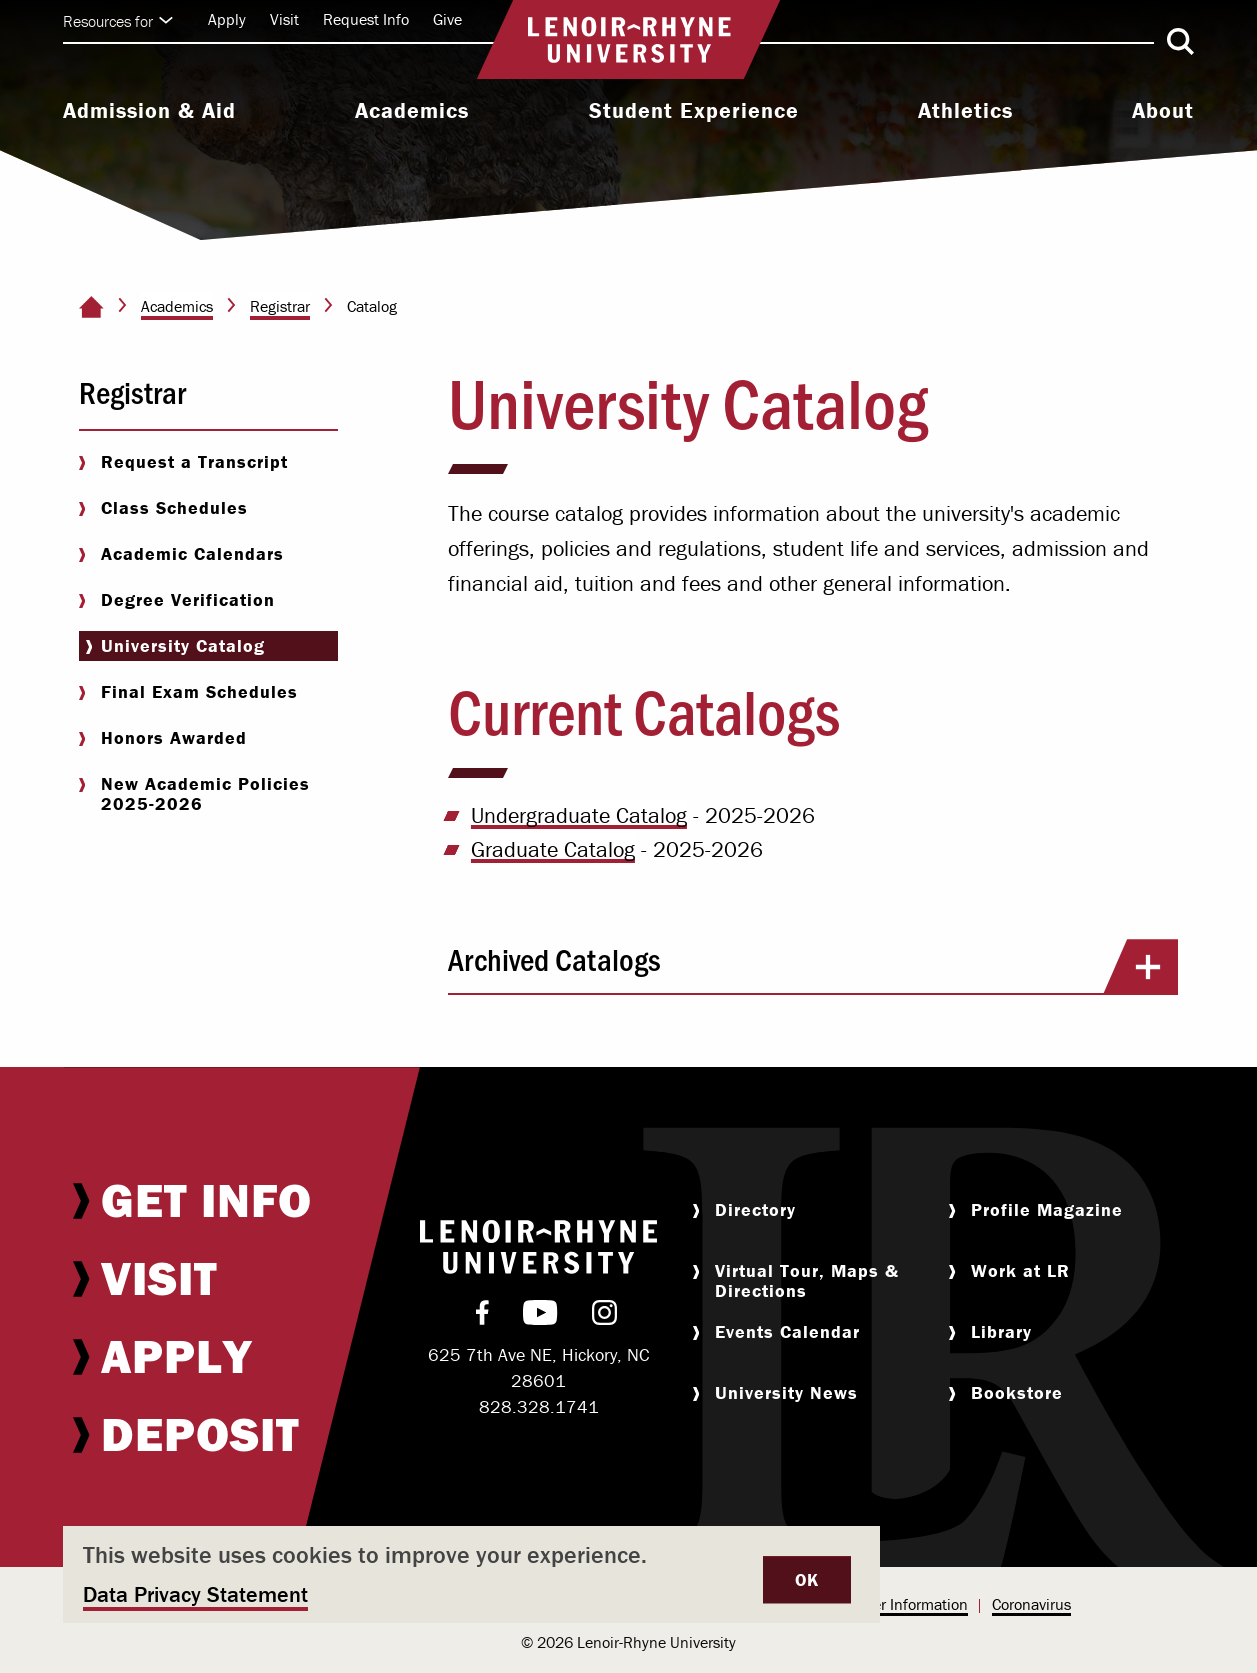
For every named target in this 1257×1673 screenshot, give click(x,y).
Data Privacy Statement (195, 1594)
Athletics (965, 111)
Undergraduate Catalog (579, 815)
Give (447, 19)
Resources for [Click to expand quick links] (118, 21)
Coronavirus (1031, 1604)
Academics (412, 111)
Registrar (280, 306)
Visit (284, 19)
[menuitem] (149, 113)
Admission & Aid (149, 111)
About (1163, 111)
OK (807, 1579)
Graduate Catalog (553, 849)
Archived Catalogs (813, 966)
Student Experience (694, 111)
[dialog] (471, 1574)
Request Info (366, 19)
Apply (227, 19)
